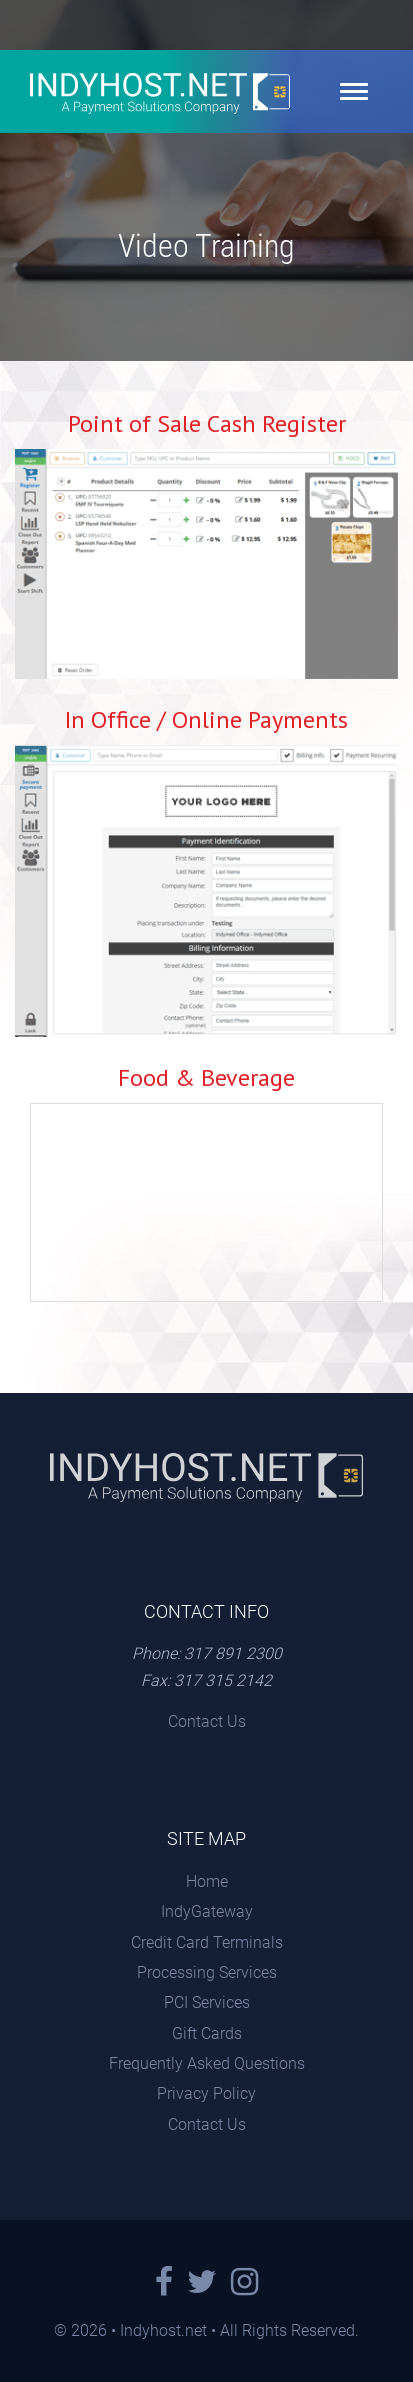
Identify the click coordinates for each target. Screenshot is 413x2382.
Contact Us (207, 1721)
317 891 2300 (233, 1653)
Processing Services (207, 1972)
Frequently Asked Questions (207, 2063)
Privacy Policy (206, 2093)
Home (207, 1881)
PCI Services (207, 2002)
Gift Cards (207, 2033)
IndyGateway (207, 1911)
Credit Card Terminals (207, 1942)
